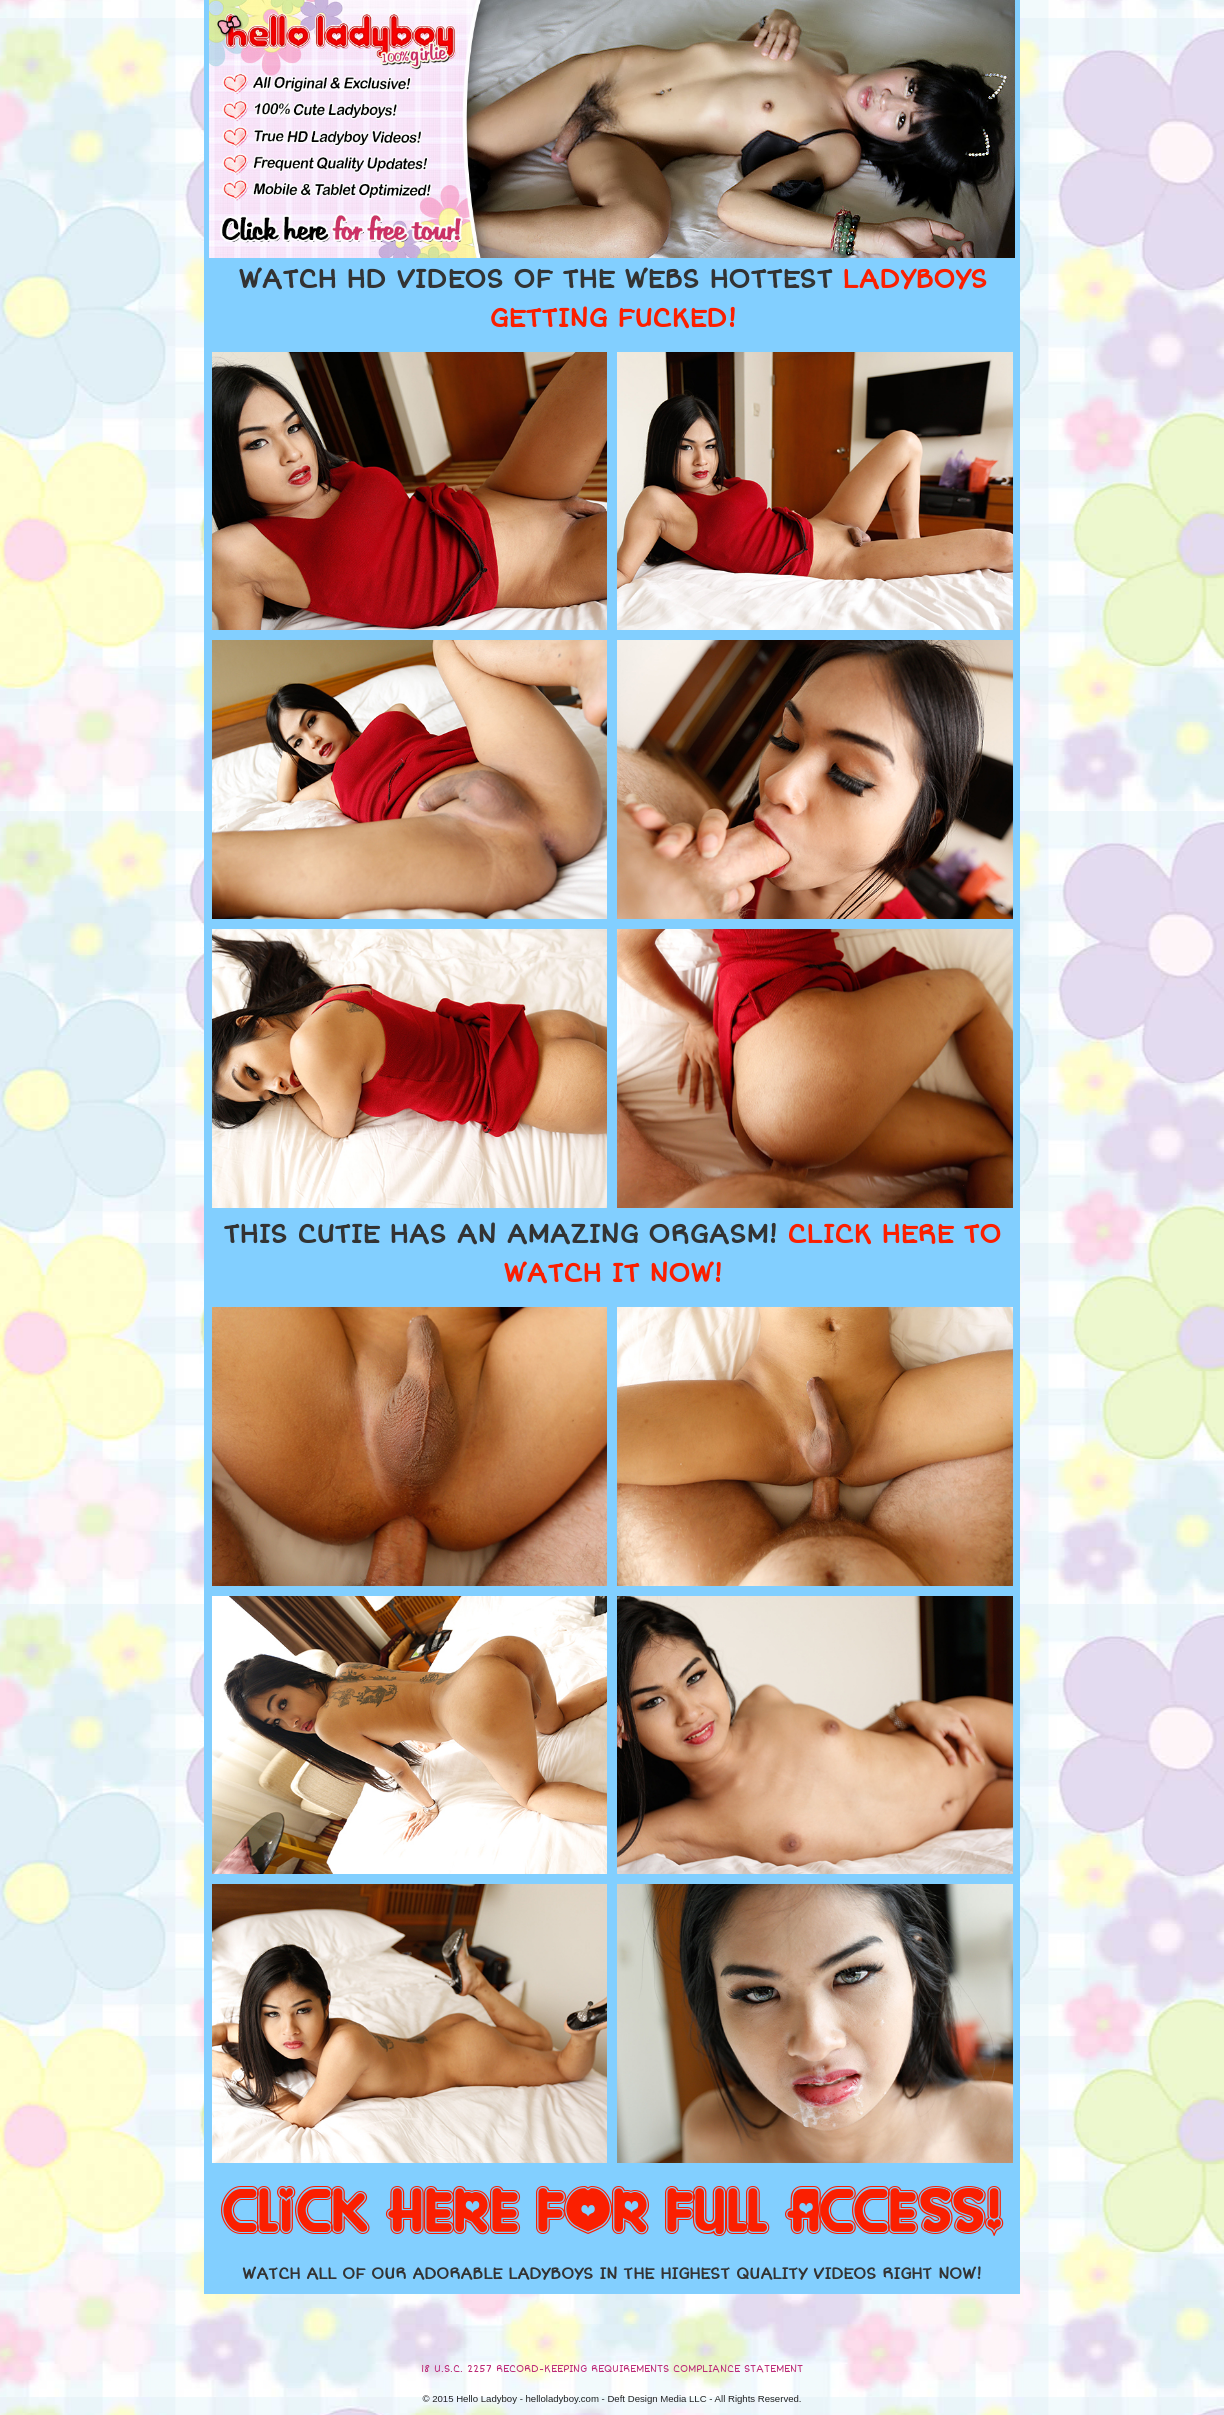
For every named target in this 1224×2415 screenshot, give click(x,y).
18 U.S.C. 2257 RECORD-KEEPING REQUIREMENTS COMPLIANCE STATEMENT (612, 2369)
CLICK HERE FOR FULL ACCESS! (612, 2213)
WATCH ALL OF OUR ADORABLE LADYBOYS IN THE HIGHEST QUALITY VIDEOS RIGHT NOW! (612, 2274)
